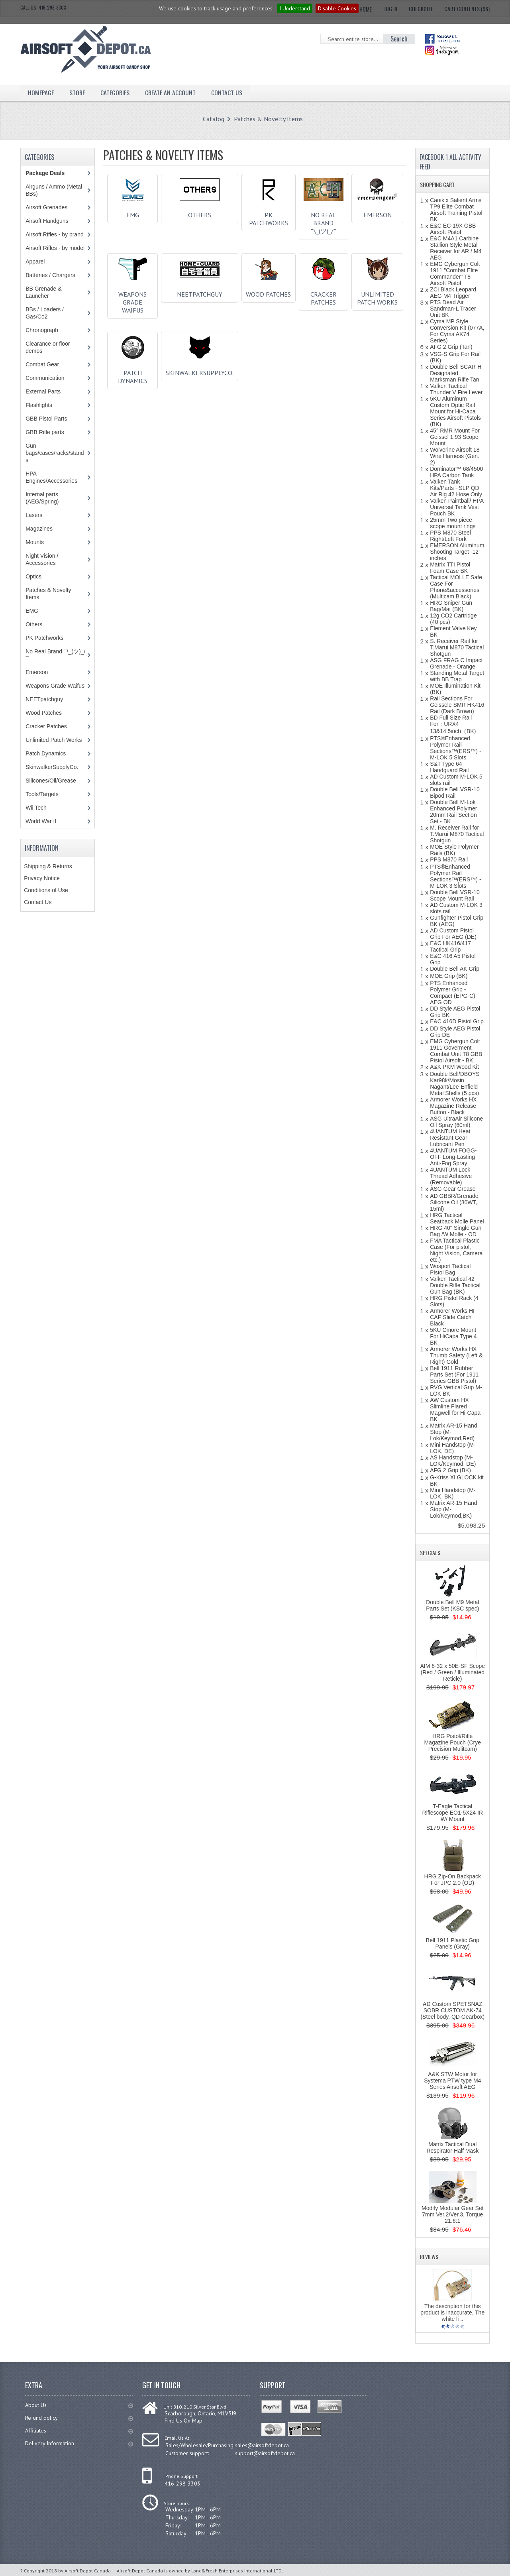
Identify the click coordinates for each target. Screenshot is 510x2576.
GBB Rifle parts (45, 432)
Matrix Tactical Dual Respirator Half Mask (452, 2147)
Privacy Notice (41, 878)
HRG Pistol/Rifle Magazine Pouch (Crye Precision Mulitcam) (452, 1742)
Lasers (34, 515)
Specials (430, 1552)
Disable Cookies (337, 8)
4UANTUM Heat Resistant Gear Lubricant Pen (450, 1137)
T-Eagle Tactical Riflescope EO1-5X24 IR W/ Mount (452, 1812)
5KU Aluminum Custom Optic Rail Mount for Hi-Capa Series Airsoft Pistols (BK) (455, 411)
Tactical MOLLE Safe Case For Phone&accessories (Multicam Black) (456, 587)
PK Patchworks (268, 216)
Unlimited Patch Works (377, 295)
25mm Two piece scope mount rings (452, 523)
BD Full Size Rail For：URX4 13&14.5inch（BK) (453, 724)
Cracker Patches (323, 295)
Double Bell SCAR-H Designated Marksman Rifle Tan (455, 373)
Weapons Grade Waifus (133, 299)
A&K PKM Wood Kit (454, 1067)
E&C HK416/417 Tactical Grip (450, 946)
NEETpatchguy (199, 291)
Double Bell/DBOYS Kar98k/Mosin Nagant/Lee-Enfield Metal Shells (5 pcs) (455, 1083)
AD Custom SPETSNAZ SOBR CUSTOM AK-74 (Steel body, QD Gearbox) (452, 2010)
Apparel (35, 261)
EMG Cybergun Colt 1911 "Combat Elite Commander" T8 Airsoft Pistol (455, 273)
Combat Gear (42, 364)
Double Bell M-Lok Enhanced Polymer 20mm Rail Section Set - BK (453, 811)
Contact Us (227, 92)
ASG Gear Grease (452, 1189)
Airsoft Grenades (46, 207)
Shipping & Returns (48, 866)
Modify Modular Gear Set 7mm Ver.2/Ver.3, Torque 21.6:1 (453, 2214)
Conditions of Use (46, 890)
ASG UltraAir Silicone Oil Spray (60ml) (456, 1121)
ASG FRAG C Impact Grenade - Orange (456, 663)
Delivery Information (79, 2443)
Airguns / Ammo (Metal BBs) (54, 190)
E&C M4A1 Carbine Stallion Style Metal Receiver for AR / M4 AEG (455, 248)
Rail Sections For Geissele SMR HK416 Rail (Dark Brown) (457, 704)
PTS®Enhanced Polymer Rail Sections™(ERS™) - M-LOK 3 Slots (455, 876)
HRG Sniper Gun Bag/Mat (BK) (451, 606)
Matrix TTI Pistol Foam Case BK (450, 567)
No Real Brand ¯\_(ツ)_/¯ (323, 220)
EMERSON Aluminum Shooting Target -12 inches (457, 551)
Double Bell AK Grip (454, 969)
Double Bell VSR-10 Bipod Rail (455, 792)
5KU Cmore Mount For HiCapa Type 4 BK (453, 1336)
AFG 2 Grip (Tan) (451, 347)
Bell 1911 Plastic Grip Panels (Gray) (452, 1943)
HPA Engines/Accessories (51, 477)
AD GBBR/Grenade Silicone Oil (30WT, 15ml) (454, 1202)
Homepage (41, 92)
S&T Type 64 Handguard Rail (449, 767)
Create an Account (171, 92)
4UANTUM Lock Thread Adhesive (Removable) (451, 1176)
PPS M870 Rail (449, 859)
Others (200, 212)
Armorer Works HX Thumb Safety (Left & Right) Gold (456, 1355)
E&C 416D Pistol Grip (457, 1021)
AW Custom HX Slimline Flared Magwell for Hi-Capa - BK (457, 1409)
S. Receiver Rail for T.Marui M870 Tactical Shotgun (457, 647)
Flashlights (39, 405)
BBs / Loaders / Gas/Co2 (45, 313)
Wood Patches (268, 291)
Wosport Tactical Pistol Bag (450, 1269)
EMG (133, 212)
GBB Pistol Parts (46, 418)
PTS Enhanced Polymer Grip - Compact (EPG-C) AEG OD (452, 992)
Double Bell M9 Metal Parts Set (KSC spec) (452, 1605)
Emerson (377, 212)
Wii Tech (36, 807)
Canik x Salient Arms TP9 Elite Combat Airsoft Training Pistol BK (456, 209)
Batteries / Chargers (50, 275)
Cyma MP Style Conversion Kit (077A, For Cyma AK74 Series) (457, 331)
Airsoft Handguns (47, 221)
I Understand (294, 8)
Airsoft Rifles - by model (55, 248)
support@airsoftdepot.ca (265, 2453)
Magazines (39, 528)
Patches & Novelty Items (268, 119)
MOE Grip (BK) (448, 976)
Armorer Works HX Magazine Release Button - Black (453, 1105)
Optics (33, 576)
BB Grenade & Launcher (43, 292)
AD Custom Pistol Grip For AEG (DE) (453, 933)
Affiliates (79, 2430)
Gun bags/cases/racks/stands (55, 452)
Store (77, 92)
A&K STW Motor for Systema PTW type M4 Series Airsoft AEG (452, 2080)
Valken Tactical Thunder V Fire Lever (456, 389)
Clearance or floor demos (48, 347)
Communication (45, 378)
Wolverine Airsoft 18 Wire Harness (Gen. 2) (454, 456)
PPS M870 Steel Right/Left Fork (450, 535)
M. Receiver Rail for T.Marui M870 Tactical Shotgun (457, 834)
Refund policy (79, 2417)
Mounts (35, 542)
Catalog (213, 119)
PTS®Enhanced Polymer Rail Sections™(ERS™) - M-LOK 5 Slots (455, 748)
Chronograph (42, 330)
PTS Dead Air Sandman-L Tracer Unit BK (453, 308)
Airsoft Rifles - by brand (55, 234)
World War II (41, 821)
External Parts (43, 391)
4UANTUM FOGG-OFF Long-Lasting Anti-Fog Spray (453, 1156)
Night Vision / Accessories (42, 559)
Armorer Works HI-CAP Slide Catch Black (453, 1317)
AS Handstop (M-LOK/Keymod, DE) (453, 1460)
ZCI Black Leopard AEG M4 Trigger (453, 292)
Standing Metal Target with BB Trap (457, 676)
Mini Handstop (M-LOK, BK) (452, 1493)
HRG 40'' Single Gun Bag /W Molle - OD (455, 1231)
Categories (115, 92)
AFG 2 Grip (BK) (450, 1470)
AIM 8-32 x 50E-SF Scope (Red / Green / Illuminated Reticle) (452, 1672)
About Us (79, 2405)
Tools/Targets (42, 794)
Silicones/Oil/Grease (51, 780)
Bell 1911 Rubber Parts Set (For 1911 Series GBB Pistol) (454, 1374)
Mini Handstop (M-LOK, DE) (452, 1447)
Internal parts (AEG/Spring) (42, 498)
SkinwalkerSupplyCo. (199, 369)
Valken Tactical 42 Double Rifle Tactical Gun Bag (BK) (455, 1285)
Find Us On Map (183, 2420)
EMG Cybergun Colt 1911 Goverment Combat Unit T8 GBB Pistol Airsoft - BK (456, 1051)
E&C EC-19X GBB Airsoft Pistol (453, 228)
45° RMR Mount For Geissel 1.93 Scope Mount (455, 436)
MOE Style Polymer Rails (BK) (454, 850)
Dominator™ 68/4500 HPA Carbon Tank (456, 472)
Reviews (429, 2256)
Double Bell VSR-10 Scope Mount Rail (455, 895)
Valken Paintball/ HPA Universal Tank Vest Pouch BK (456, 507)
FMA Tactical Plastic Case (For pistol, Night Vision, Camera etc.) (456, 1250)
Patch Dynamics (133, 373)
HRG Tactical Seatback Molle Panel (457, 1218)
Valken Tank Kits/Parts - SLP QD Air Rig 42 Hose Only (456, 488)
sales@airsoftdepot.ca (262, 2445)
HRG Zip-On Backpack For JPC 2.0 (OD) (452, 1879)
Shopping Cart (437, 184)
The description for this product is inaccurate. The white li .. (452, 2312)
